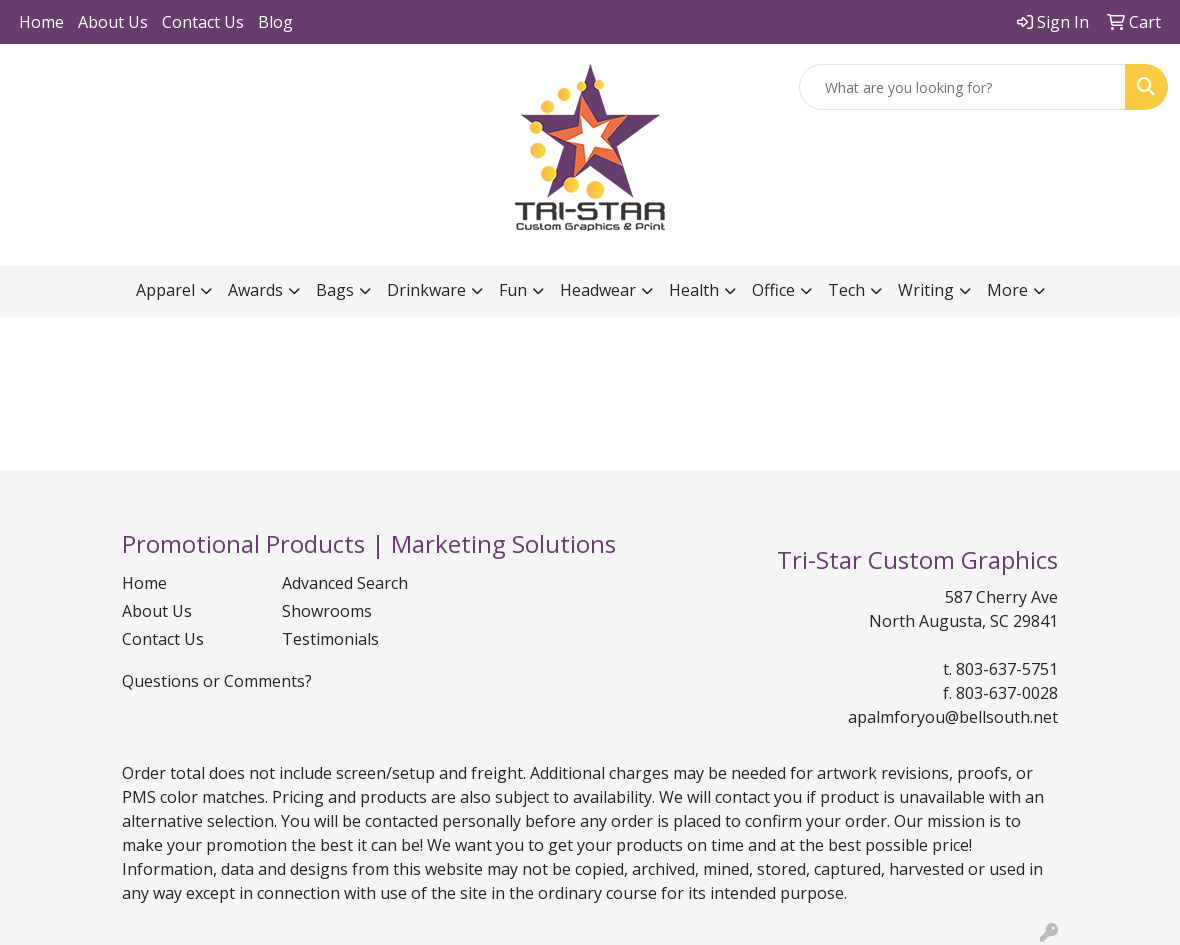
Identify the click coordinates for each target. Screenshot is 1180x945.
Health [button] (694, 290)
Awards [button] (255, 290)
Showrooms (327, 611)
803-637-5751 (1007, 669)
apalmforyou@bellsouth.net (953, 717)
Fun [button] (513, 290)
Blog (275, 22)
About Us (113, 22)
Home (41, 22)
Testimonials (330, 639)
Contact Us (203, 22)
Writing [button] (926, 290)
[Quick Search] (962, 87)
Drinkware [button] (426, 290)
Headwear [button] (598, 290)
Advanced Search (345, 583)
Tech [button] (846, 290)
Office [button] (773, 290)
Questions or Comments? (217, 681)
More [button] (1007, 290)
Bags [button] (335, 290)
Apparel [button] (165, 290)
